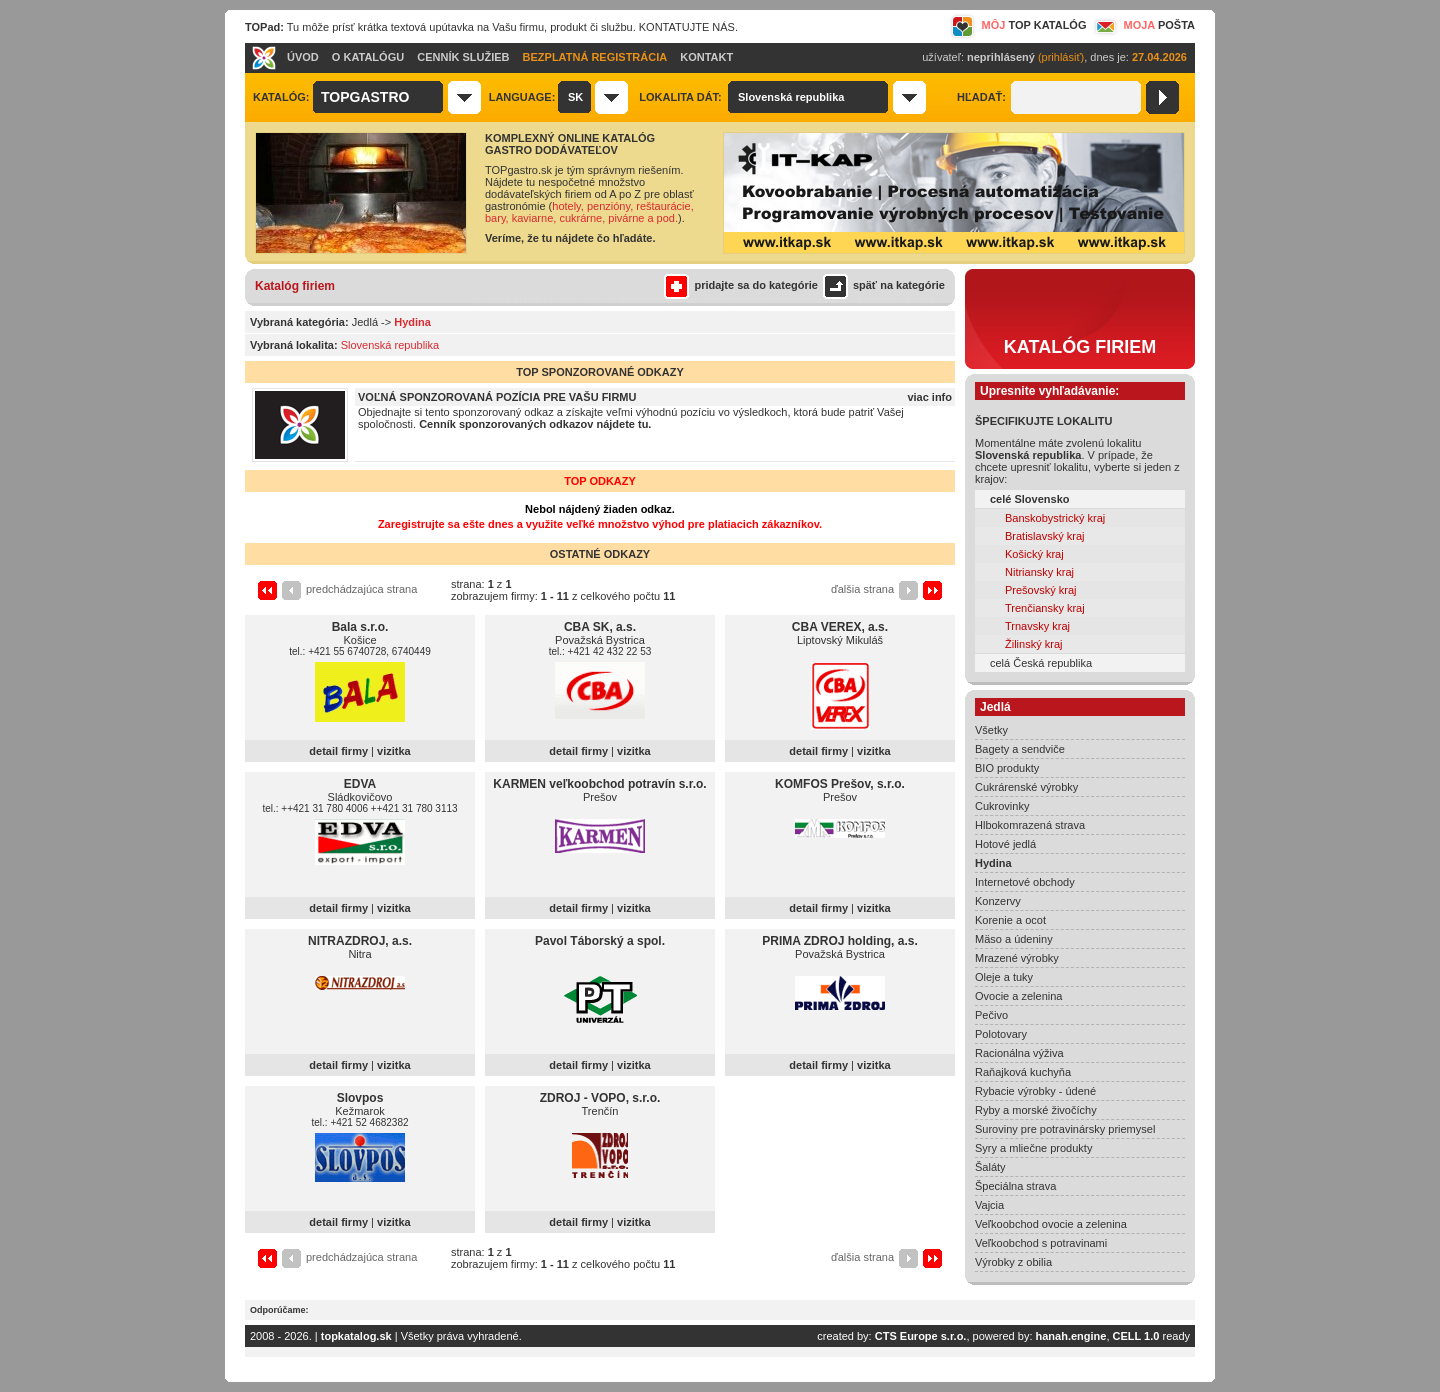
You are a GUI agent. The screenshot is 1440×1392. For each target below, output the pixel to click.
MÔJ (1018, 25)
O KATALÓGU (368, 57)
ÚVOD (303, 57)
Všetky (991, 730)
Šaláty (990, 1167)
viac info (929, 397)
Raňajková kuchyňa (1023, 1072)
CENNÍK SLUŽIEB (463, 57)
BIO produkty (1007, 768)
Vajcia (989, 1205)
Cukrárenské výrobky (1026, 787)
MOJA (1143, 25)
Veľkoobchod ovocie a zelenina (1051, 1224)
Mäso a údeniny (1014, 939)
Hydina (993, 863)
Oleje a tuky (1004, 977)
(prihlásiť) (1061, 57)
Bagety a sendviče (1020, 749)
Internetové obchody (1025, 882)
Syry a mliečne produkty (1033, 1148)
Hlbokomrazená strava (1030, 825)
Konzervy (998, 901)
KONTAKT (706, 57)
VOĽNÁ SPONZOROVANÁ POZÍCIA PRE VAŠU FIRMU (497, 397)
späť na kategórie (881, 285)
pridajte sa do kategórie (740, 285)
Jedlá (365, 322)
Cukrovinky (1002, 806)
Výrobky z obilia (1013, 1262)
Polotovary (1001, 1034)
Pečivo (991, 1015)
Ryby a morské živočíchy (1036, 1110)
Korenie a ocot (1010, 920)
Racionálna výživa (1019, 1053)
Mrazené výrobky (1017, 958)
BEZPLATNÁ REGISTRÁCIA (595, 57)
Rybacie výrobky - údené (1035, 1091)
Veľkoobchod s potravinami (1041, 1243)
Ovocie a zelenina (1018, 996)
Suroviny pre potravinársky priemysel (1065, 1129)
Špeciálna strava (1015, 1186)
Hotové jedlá (1005, 844)
